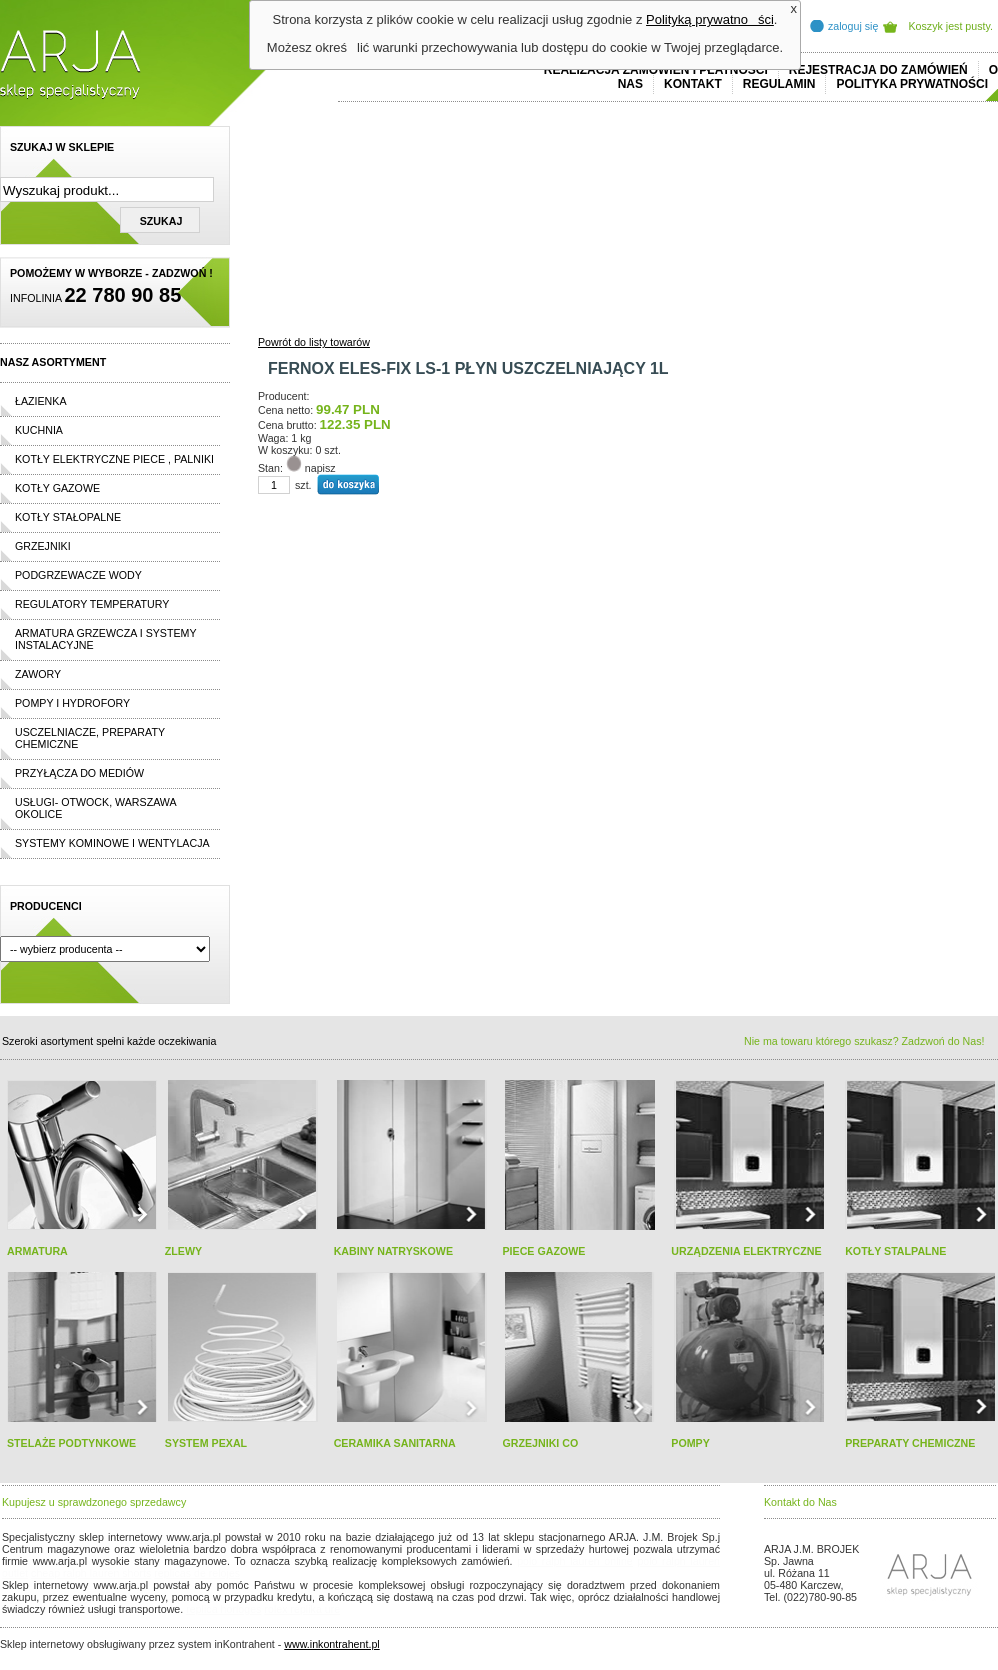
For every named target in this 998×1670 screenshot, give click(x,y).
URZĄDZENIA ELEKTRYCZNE (746, 1251)
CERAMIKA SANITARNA (395, 1443)
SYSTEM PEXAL (206, 1443)
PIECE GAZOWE (543, 1251)
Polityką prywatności (710, 19)
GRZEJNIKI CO (540, 1443)
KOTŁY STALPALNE (895, 1251)
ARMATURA (37, 1251)
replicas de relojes (197, 1573)
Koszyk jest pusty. (951, 26)
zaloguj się (853, 26)
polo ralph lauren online (575, 1561)
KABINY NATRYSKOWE (393, 1251)
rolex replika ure (302, 1609)
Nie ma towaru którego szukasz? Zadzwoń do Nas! (864, 1041)
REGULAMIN (779, 84)
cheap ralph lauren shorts (91, 1573)
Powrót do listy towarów (314, 342)
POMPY (690, 1443)
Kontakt (693, 84)
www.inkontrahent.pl (331, 1644)
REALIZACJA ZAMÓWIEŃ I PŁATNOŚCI (656, 70)
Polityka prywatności (912, 84)
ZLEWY (183, 1251)
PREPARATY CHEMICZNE (910, 1443)
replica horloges (223, 1609)
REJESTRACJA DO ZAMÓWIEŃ (878, 70)
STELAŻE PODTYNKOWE (71, 1443)
